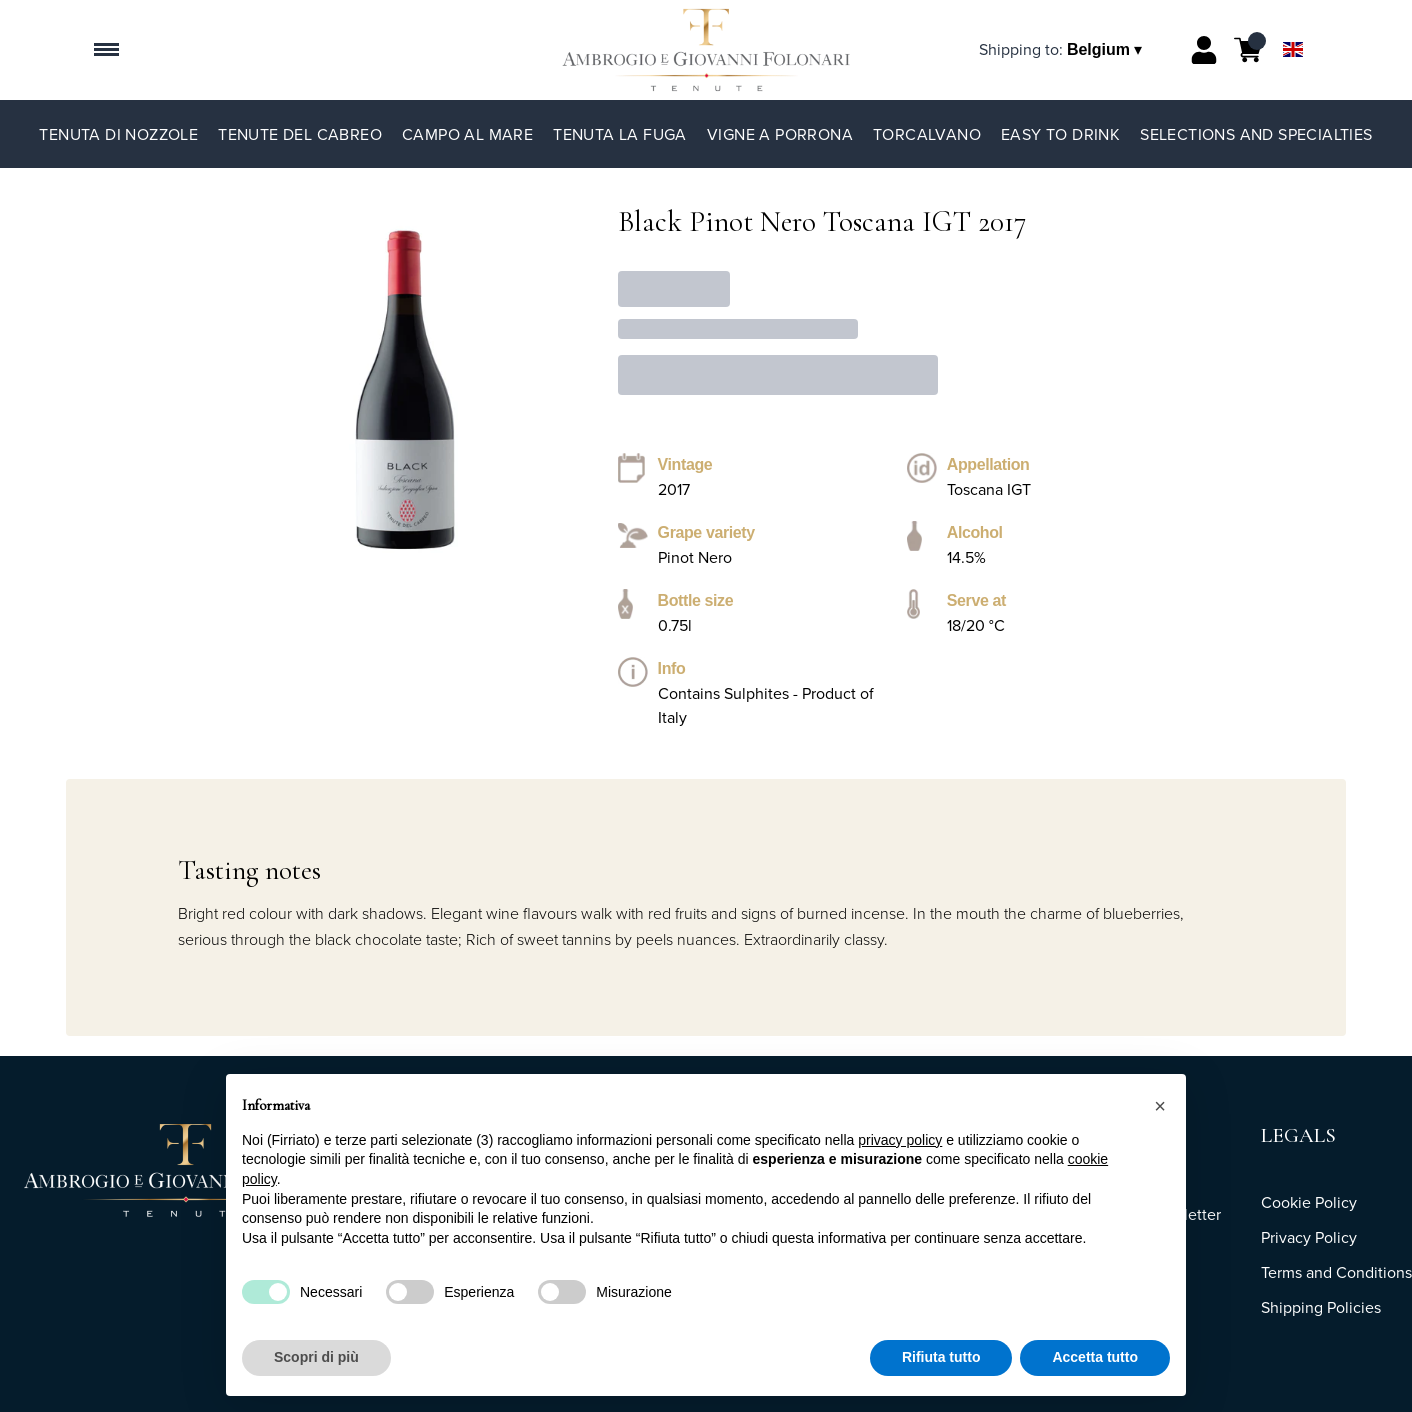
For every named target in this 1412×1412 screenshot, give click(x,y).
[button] (1160, 1106)
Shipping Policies (1321, 1307)
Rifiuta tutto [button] (941, 1358)
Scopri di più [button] (316, 1358)
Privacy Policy (1309, 1237)
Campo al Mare (467, 134)
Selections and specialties (1256, 134)
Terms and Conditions (1336, 1272)
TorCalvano (927, 134)
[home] (705, 50)
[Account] (1204, 50)
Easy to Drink (1060, 134)
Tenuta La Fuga (620, 134)
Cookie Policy (1309, 1202)
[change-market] (1062, 49)
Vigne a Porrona (780, 134)
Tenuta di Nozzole (118, 134)
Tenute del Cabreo (300, 134)
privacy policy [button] (900, 1140)
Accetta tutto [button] (1095, 1358)
